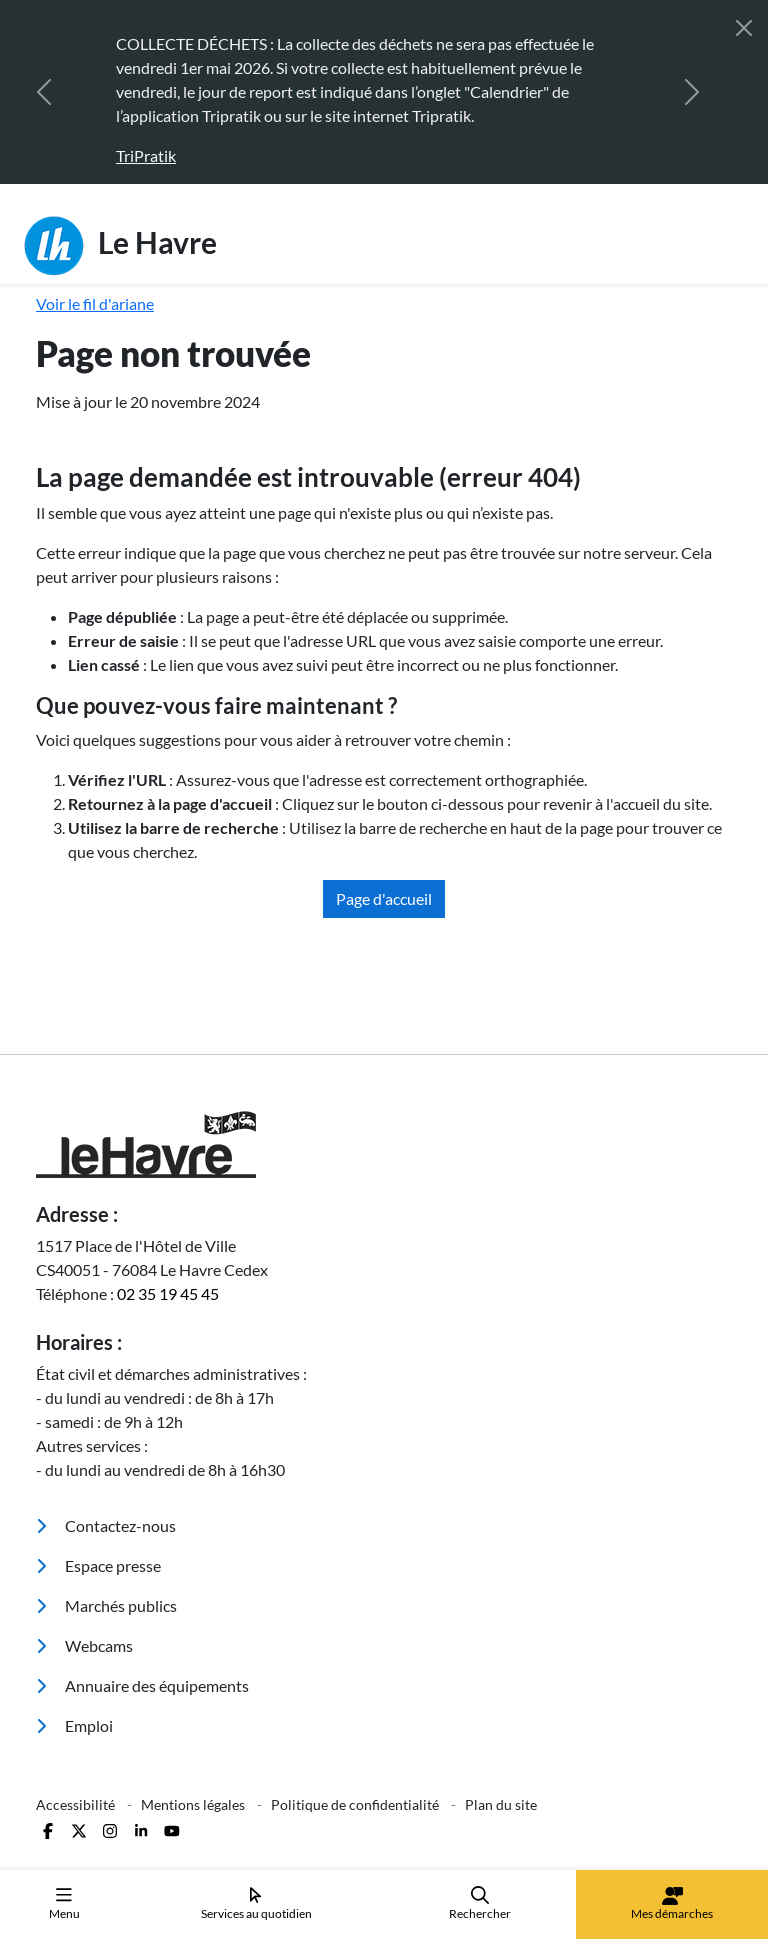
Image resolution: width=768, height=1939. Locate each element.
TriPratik (146, 155)
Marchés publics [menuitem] (106, 1605)
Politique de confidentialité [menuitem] (356, 1804)
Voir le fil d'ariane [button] (95, 303)
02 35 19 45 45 (168, 1293)
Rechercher (480, 1903)
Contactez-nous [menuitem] (106, 1525)
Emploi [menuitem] (74, 1725)
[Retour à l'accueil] (384, 1144)
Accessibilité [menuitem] (77, 1804)
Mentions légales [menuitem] (194, 1804)
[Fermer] (744, 28)
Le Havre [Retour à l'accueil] (120, 246)
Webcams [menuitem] (84, 1645)
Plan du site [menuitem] (501, 1804)
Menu (64, 1903)
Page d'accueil (384, 898)
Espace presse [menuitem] (98, 1565)
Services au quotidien (256, 1903)
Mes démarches (672, 1904)
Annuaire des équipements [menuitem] (142, 1685)
